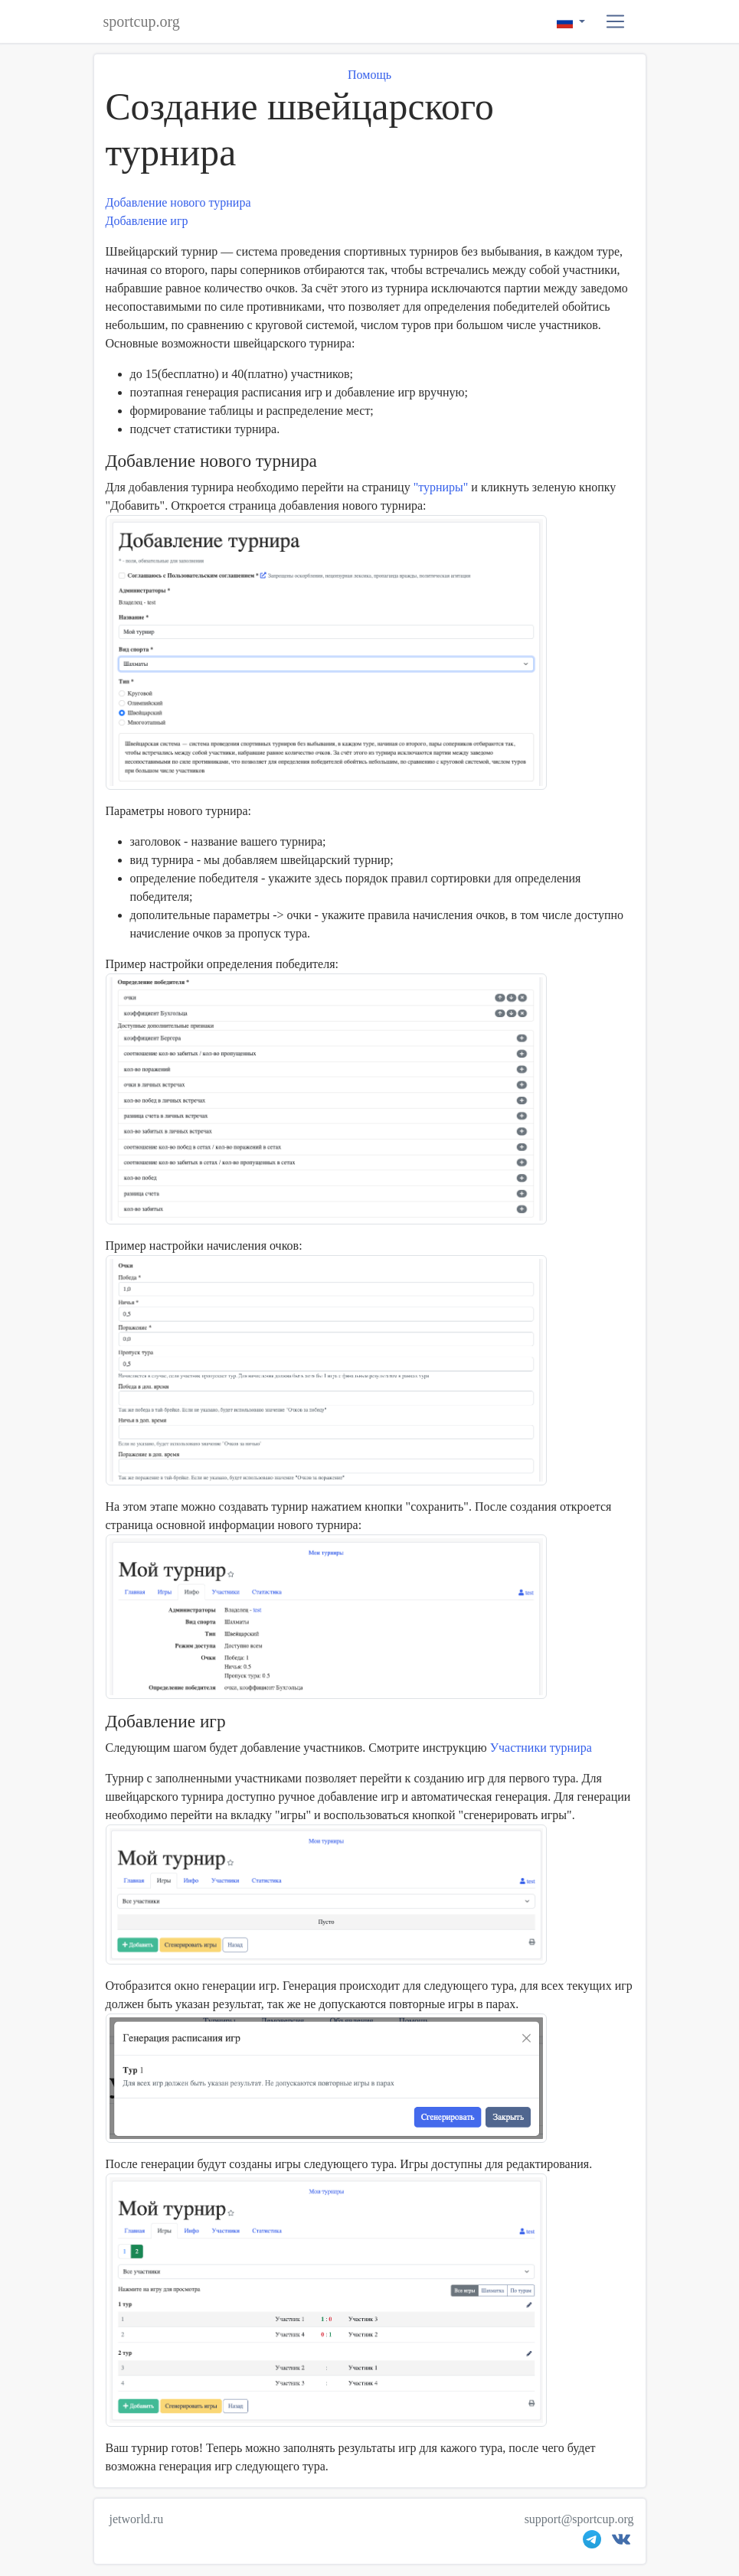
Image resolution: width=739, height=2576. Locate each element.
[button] (615, 22)
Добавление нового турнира (178, 202)
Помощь (369, 74)
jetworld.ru (137, 2518)
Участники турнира (541, 1747)
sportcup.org (141, 21)
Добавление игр (147, 220)
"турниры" (441, 487)
